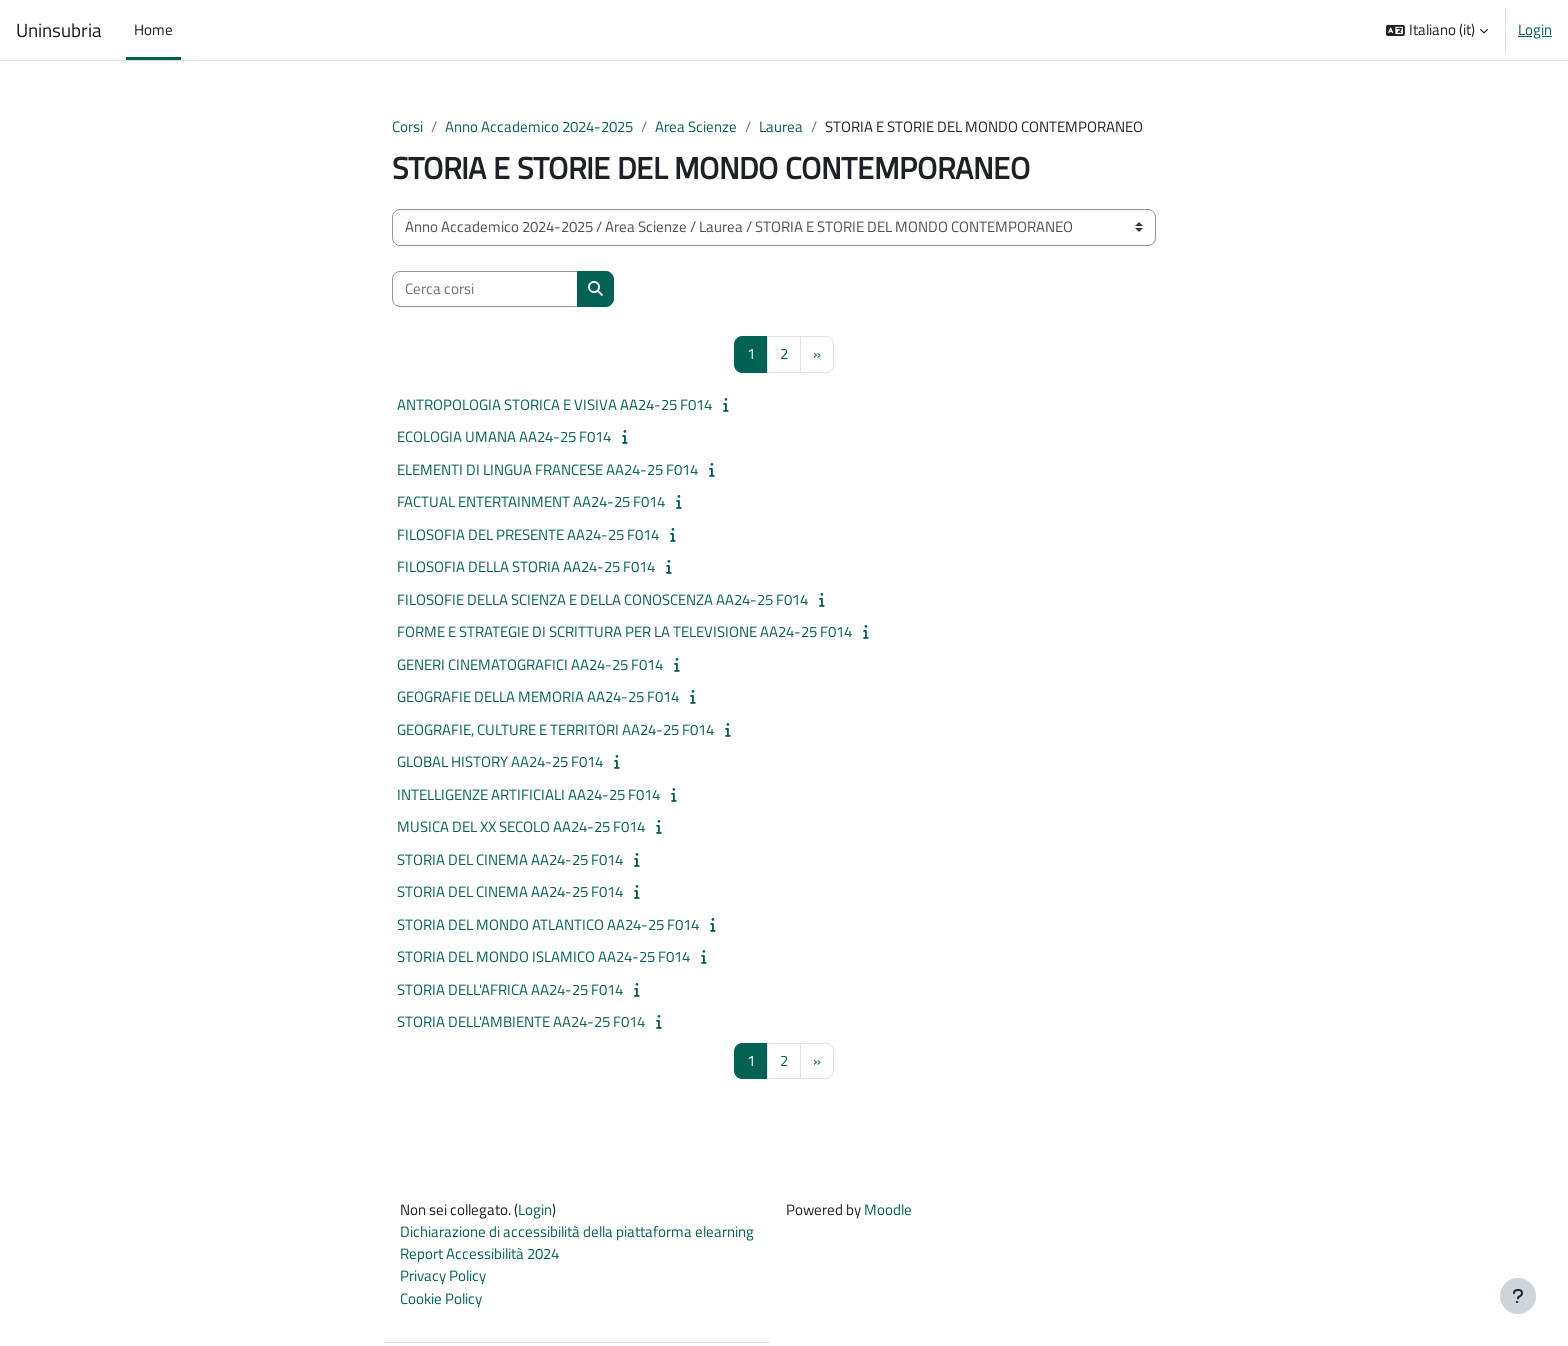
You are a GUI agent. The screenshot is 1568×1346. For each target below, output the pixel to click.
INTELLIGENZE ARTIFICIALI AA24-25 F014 (528, 794)
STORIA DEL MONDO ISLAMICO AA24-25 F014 (543, 957)
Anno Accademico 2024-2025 (539, 126)
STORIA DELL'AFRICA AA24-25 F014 (510, 989)
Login (1535, 30)
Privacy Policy (443, 1278)
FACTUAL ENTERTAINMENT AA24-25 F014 (531, 502)
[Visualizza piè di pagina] (1518, 1296)
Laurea (781, 126)
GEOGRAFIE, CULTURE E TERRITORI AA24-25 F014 (555, 729)
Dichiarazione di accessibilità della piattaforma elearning (577, 1233)
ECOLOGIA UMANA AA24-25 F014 (504, 437)
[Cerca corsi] (485, 289)
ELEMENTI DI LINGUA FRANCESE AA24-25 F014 (547, 469)
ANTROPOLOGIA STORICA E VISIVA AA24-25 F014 (554, 404)
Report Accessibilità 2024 (479, 1255)
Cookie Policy (441, 1300)
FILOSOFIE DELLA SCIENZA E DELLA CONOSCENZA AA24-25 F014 (602, 599)
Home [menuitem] (153, 29)
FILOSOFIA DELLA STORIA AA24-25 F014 (526, 567)
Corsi (407, 126)
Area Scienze (696, 126)
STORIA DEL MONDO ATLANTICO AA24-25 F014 (548, 924)
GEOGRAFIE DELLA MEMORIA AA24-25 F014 (538, 697)
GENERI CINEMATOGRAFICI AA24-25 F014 (530, 664)
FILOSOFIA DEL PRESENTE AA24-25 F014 (528, 534)
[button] (1437, 30)
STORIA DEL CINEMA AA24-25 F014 (510, 859)
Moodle (888, 1210)
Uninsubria (59, 30)
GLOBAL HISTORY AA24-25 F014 (500, 762)
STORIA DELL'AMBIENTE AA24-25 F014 (521, 1022)
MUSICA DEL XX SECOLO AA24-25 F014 (521, 827)
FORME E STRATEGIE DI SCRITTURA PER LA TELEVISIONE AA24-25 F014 (624, 632)
